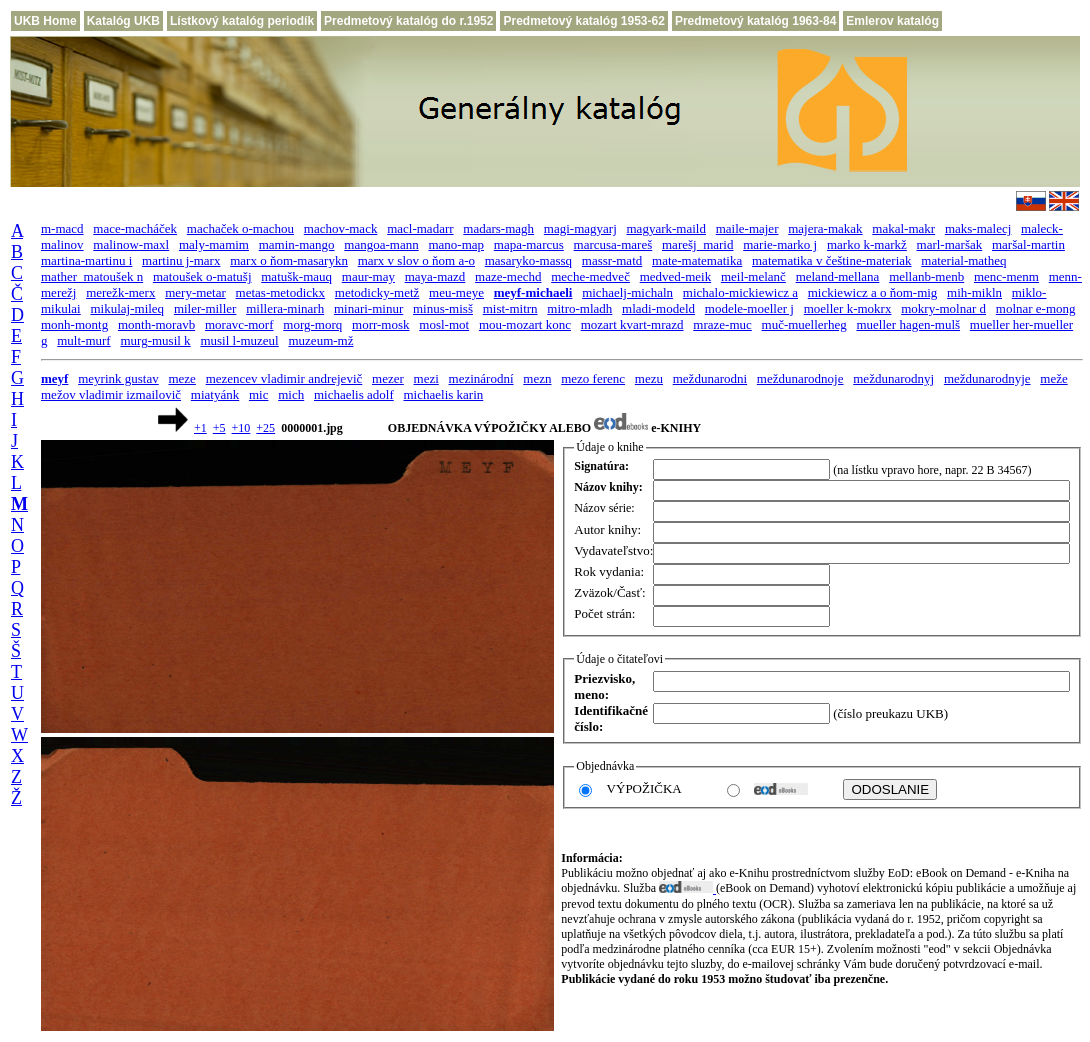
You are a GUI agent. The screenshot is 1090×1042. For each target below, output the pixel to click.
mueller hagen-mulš (908, 324)
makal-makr (903, 228)
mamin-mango (297, 244)
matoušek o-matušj (202, 276)
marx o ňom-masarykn (289, 260)
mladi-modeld (658, 308)
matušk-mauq (296, 276)
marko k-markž (867, 244)
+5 (219, 428)
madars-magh (498, 228)
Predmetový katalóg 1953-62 (583, 21)
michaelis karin (444, 394)
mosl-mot (444, 324)
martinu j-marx (181, 260)
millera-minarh (285, 308)
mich (291, 394)
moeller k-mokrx (848, 308)
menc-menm (1006, 276)
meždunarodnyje (987, 378)
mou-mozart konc (525, 324)
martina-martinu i (86, 260)
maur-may (368, 276)
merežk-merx (120, 292)
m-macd (62, 228)
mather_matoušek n (92, 276)
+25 (265, 428)
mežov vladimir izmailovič (111, 394)
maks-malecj (978, 228)
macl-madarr (420, 228)
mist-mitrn (510, 308)
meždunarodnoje (800, 378)
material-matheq (963, 260)
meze (181, 378)
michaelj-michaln (627, 292)
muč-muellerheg (804, 324)
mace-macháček (135, 228)
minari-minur (368, 308)
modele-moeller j (749, 308)
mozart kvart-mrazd (632, 324)
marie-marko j (780, 244)
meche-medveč (590, 276)
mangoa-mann (381, 244)
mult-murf (83, 340)
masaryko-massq (528, 260)
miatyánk (215, 394)
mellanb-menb (926, 276)
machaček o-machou (240, 228)
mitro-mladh (579, 308)
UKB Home (45, 21)
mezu (649, 378)
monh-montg (74, 324)
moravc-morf (239, 324)
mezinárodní (481, 378)
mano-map (456, 244)
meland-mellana (838, 276)
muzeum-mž (320, 340)
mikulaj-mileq (127, 308)
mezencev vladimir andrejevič (284, 378)
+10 (241, 428)
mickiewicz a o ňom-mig (873, 292)
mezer (388, 378)
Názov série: (604, 508)
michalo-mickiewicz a (740, 292)
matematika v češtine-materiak (832, 260)
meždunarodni (710, 378)
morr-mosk (381, 324)
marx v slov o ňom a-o (416, 260)
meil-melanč (753, 276)
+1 (200, 428)
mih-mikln (974, 292)
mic (259, 394)
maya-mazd (435, 276)
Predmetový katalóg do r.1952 (408, 21)
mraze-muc (722, 324)
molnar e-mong (1036, 308)
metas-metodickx (281, 292)
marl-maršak (950, 244)
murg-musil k (155, 340)
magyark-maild (666, 228)
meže (1053, 378)
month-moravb (156, 324)
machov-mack (341, 228)
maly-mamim (214, 244)
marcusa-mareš (613, 244)
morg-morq (312, 324)
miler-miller (205, 308)
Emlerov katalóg (892, 21)
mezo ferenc (593, 378)
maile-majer (747, 228)
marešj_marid (697, 244)
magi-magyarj (580, 228)
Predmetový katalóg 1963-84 (755, 21)
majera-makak (825, 228)
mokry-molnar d (943, 308)
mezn (537, 378)
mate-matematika (697, 260)
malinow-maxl (131, 244)
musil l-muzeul (239, 340)
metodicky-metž (377, 292)
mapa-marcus (529, 244)
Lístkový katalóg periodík (242, 21)
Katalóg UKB (123, 21)
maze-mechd (508, 276)
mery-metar (195, 292)
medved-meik (675, 276)
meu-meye (456, 292)
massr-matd (612, 260)
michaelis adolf (354, 394)
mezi (426, 378)
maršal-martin (1028, 244)
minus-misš (443, 308)
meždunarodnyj (893, 378)
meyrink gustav (118, 378)
